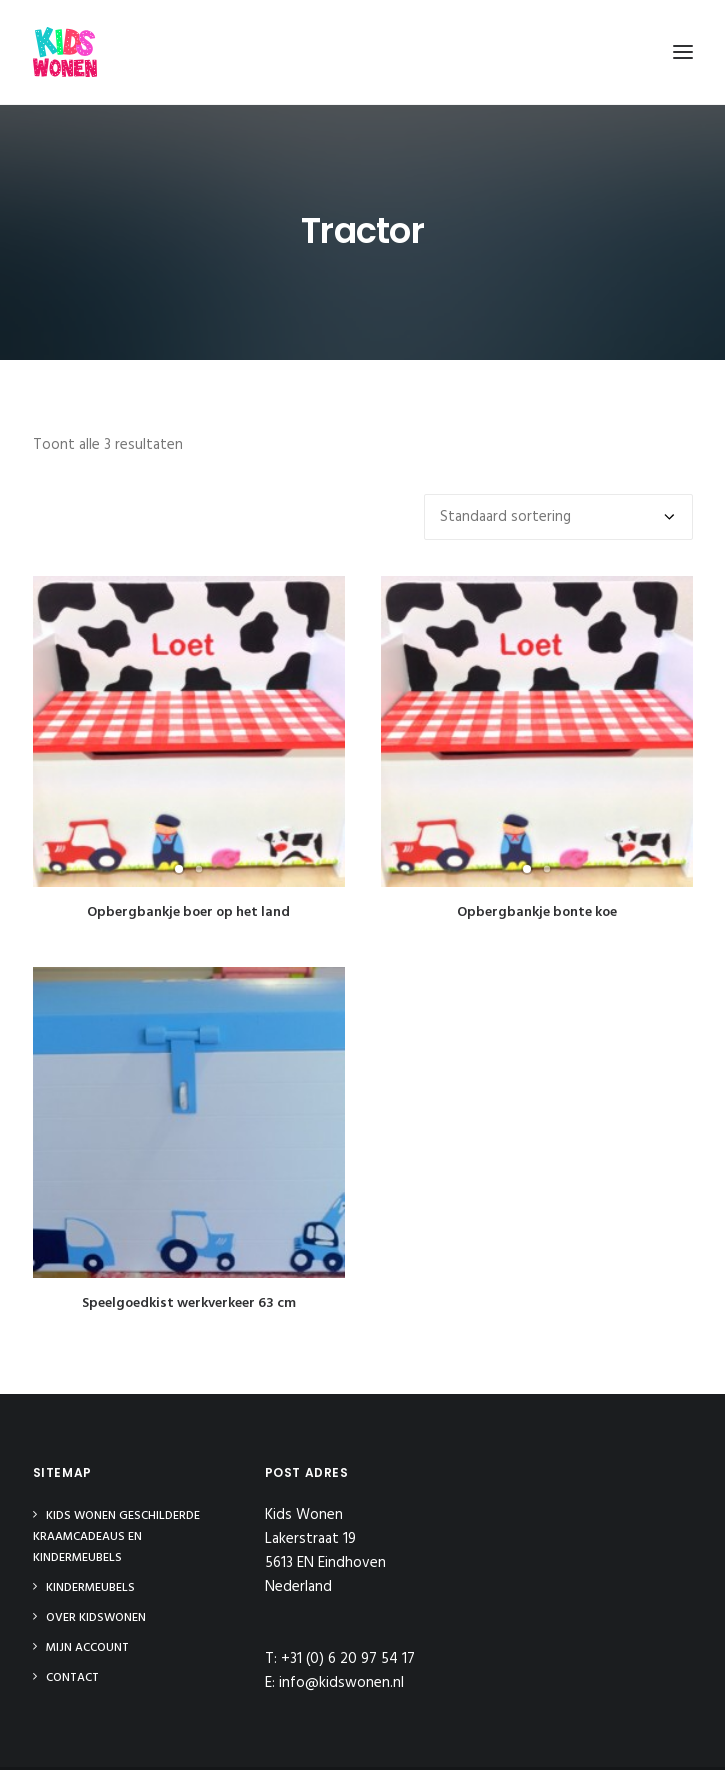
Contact (72, 1678)
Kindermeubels (90, 1588)
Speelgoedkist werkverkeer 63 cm (189, 1281)
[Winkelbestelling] (558, 517)
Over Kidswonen (96, 1618)
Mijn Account (87, 1648)
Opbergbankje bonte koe (537, 912)
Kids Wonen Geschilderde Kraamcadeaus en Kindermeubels (116, 1537)
